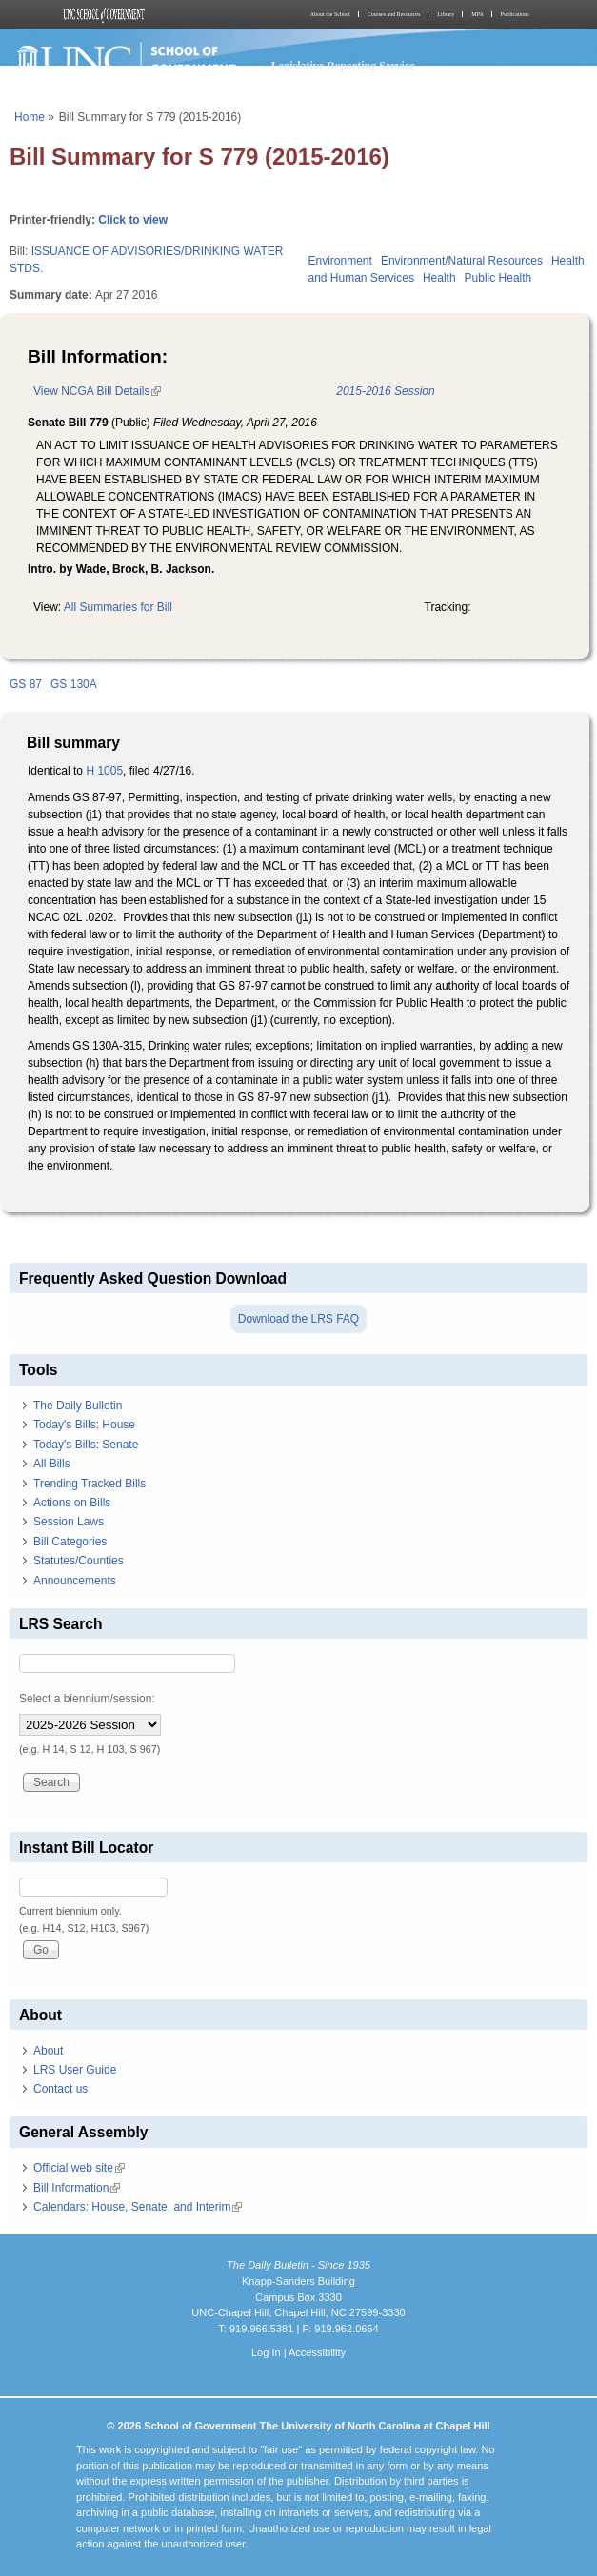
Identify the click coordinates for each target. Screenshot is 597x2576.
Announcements (74, 1580)
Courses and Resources (394, 14)
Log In (266, 2352)
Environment (340, 260)
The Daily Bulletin (77, 1405)
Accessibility (317, 2352)
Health (439, 278)
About (48, 2050)
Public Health (498, 278)
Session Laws (68, 1521)
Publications (515, 14)
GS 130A (73, 684)
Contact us (60, 2088)
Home (29, 117)
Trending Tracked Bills (89, 1483)
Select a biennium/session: (87, 1698)
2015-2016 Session (385, 391)
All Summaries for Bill (118, 607)
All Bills (51, 1463)
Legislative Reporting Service (343, 65)
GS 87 (26, 684)
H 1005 (104, 770)
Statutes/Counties (78, 1560)
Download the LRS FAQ (298, 1319)
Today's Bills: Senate (85, 1444)
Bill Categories (70, 1541)
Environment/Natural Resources (462, 260)
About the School (330, 14)
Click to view (133, 219)
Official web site (79, 2167)
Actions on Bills (71, 1502)
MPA (477, 14)
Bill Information (76, 2187)
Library (445, 14)
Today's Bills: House (84, 1424)
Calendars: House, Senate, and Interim (137, 2206)
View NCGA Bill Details (97, 391)
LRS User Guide (74, 2069)
